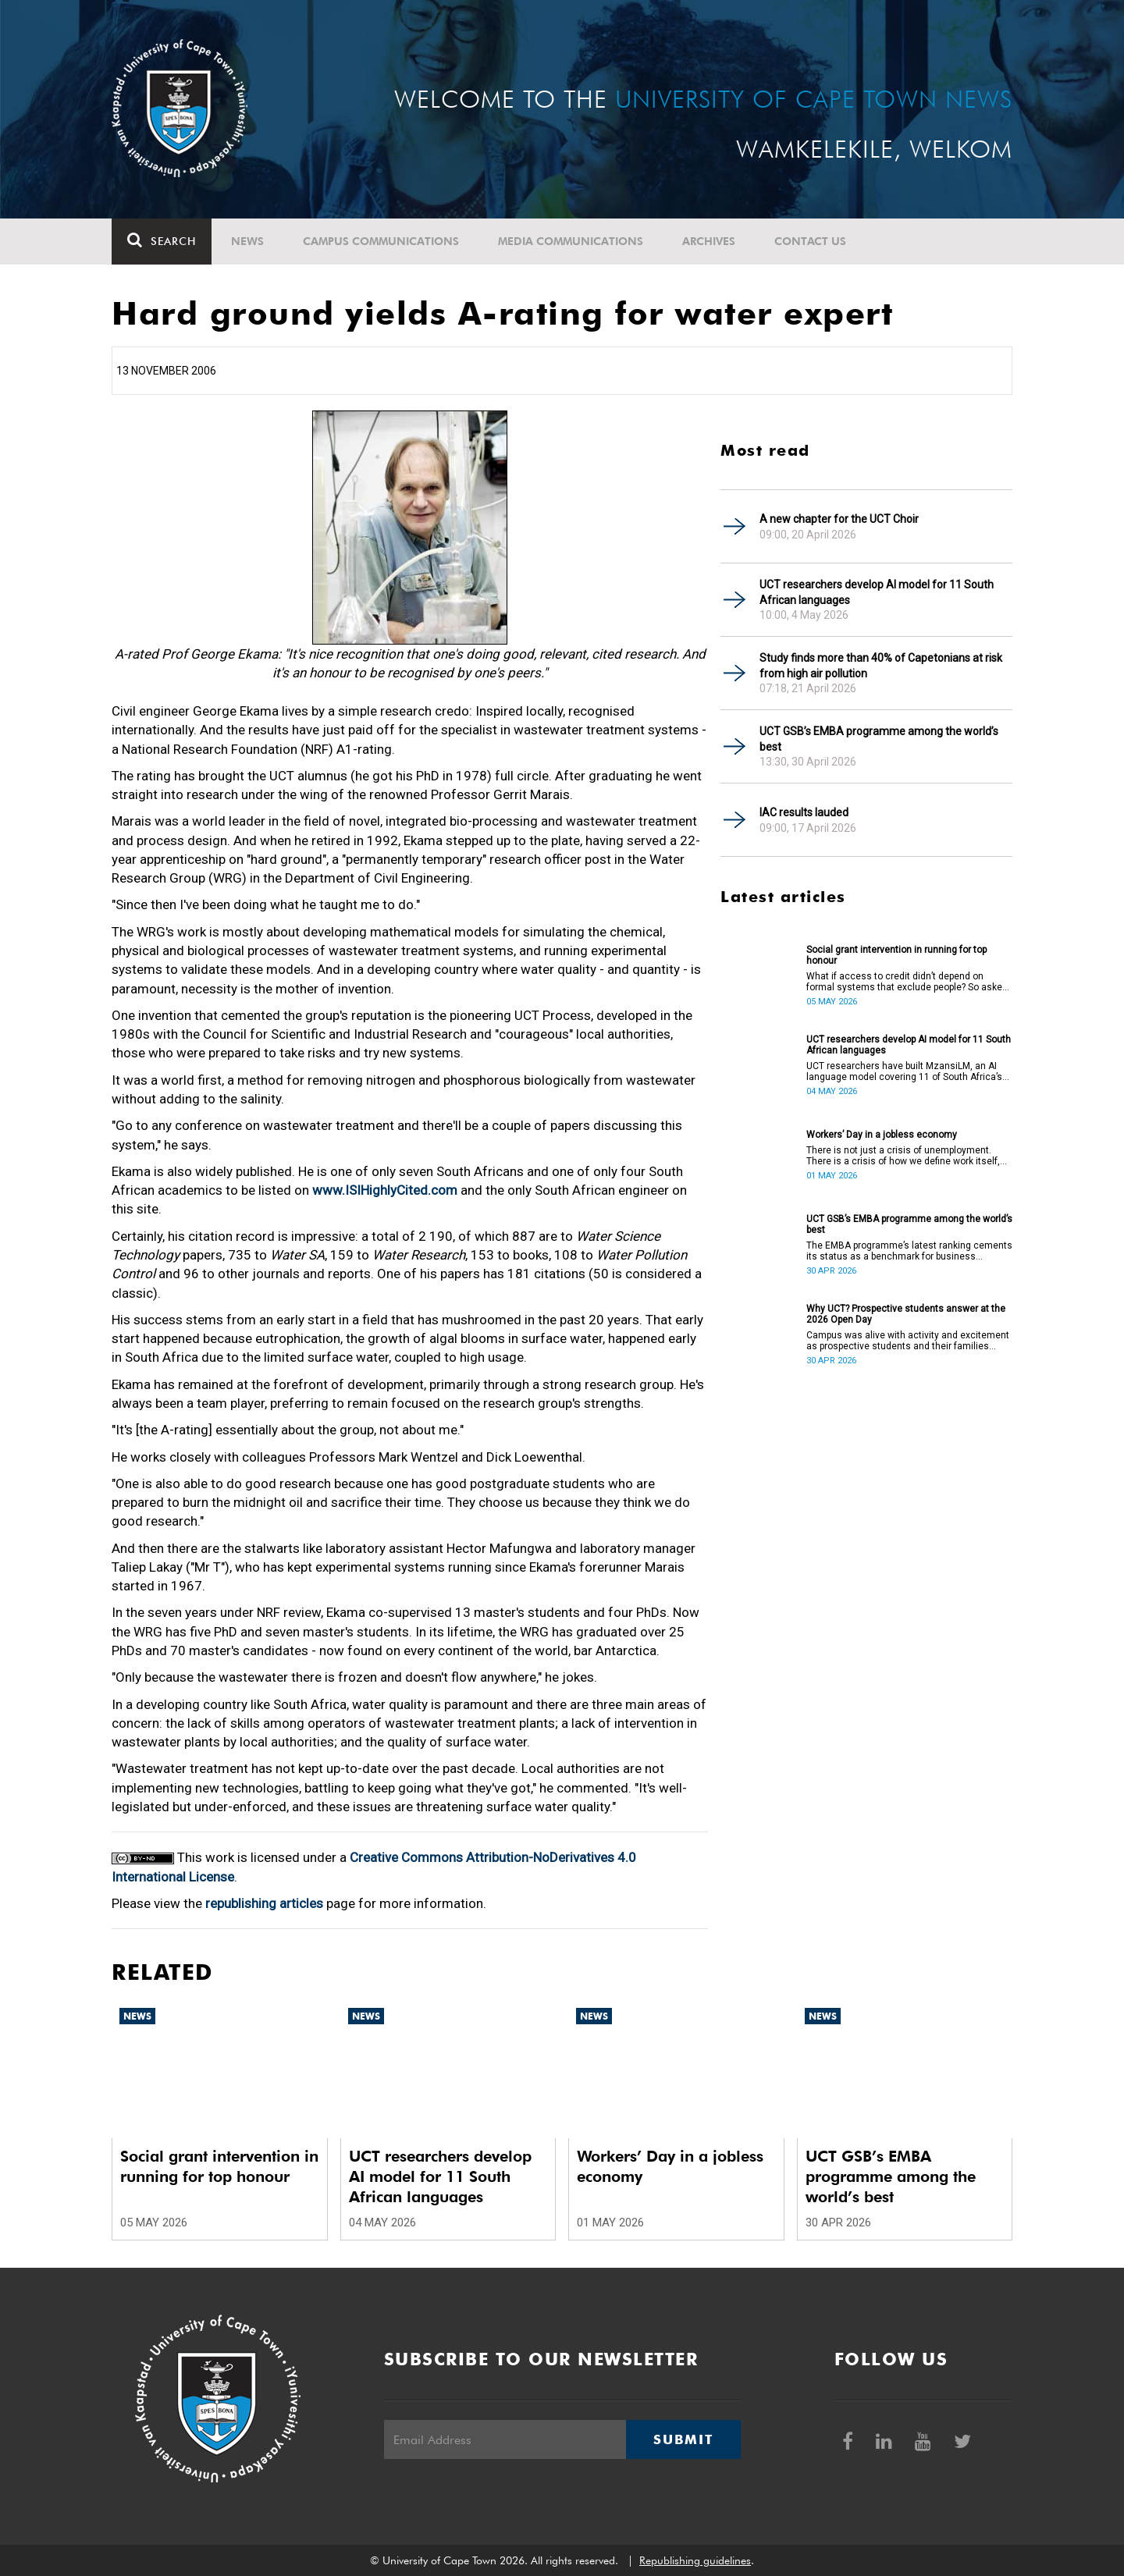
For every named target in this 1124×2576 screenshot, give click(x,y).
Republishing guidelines (695, 2560)
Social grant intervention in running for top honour (896, 955)
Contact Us (810, 241)
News (247, 241)
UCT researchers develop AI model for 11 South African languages (876, 592)
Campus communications (381, 241)
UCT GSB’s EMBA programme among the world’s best (878, 739)
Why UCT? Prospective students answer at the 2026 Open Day (905, 1314)
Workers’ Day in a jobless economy (881, 1134)
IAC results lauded (803, 812)
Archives (708, 241)
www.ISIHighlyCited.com (384, 1190)
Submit (683, 2439)
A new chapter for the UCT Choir (839, 519)
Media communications (570, 241)
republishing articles (264, 1903)
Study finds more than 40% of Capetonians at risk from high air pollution (880, 666)
